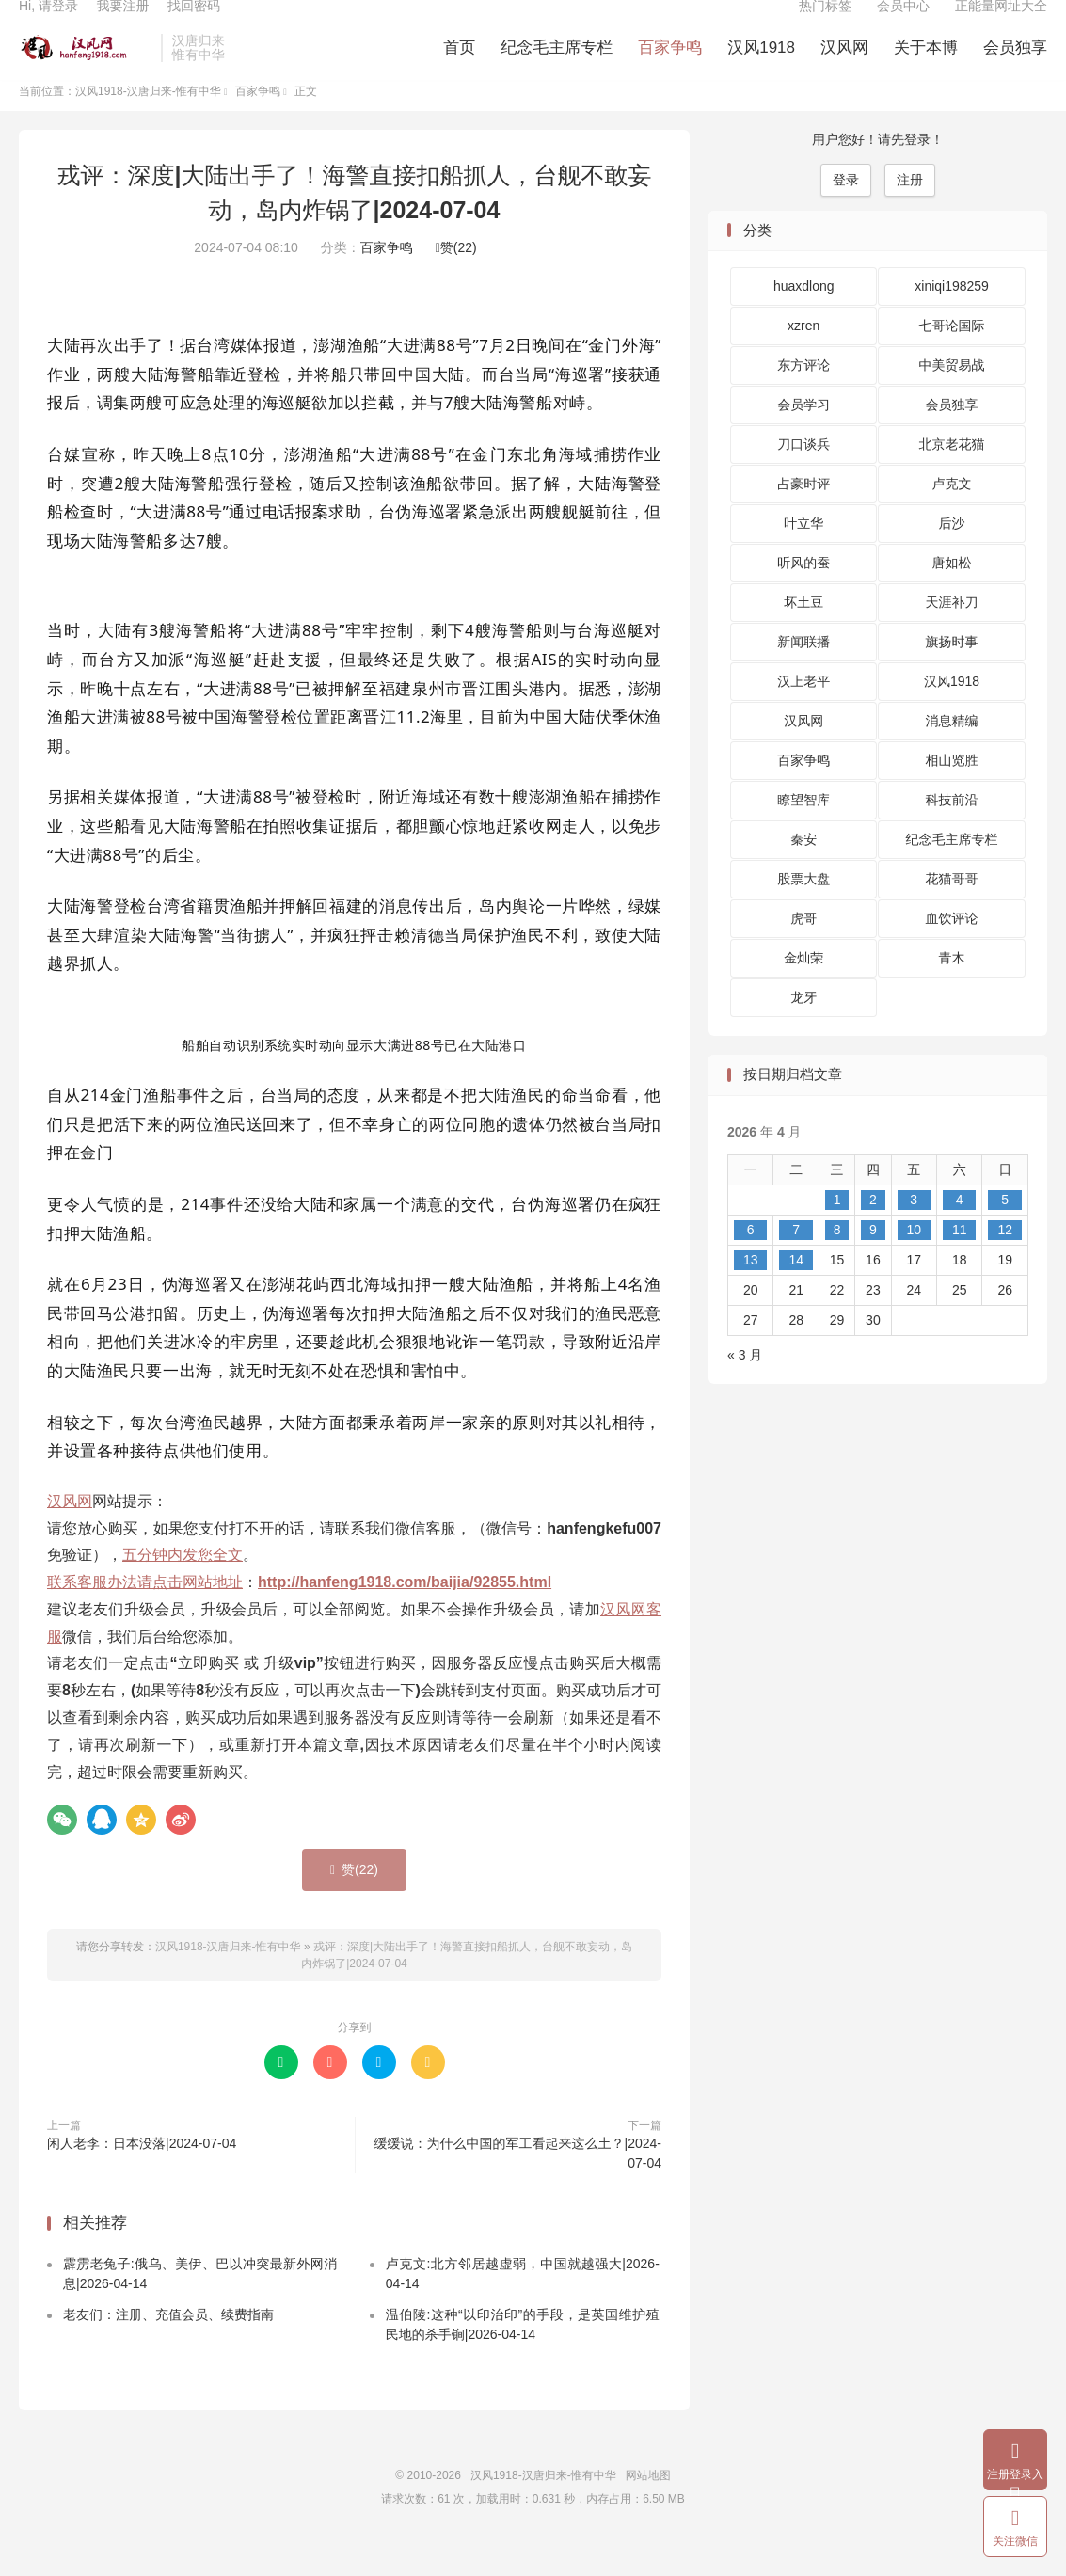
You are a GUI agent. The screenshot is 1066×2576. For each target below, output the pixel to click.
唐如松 (952, 593)
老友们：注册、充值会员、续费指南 (168, 2344)
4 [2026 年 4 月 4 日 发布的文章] (959, 1229)
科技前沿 (952, 830)
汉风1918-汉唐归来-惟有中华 (85, 67)
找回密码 (193, 24)
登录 (846, 209)
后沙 (952, 554)
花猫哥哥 (952, 909)
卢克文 (952, 514)
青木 (952, 988)
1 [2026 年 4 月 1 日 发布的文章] (837, 1229)
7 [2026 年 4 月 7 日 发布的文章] (796, 1259)
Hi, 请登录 (48, 24)
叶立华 (803, 554)
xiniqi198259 (952, 317)
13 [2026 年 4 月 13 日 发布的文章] (750, 1289)
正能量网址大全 (1001, 24)
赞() (456, 277)
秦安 (803, 870)
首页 (459, 66)
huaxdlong (804, 317)
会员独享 (1015, 66)
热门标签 (825, 24)
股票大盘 (803, 909)
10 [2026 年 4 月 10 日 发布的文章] (913, 1259)
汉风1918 (761, 66)
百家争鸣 (670, 66)
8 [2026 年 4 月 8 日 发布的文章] (837, 1259)
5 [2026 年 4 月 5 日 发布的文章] (1005, 1229)
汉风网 (844, 66)
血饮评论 (952, 949)
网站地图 (648, 2505)
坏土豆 (803, 633)
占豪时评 (803, 514)
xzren (803, 356)
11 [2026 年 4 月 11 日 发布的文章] (959, 1259)
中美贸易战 (952, 396)
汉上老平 (803, 712)
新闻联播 (803, 672)
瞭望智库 (803, 830)
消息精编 (952, 751)
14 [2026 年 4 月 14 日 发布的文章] (795, 1289)
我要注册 (122, 24)
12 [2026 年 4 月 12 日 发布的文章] (1004, 1259)
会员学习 (803, 435)
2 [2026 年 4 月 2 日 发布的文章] (873, 1229)
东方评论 (803, 396)
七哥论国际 (952, 356)
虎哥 (803, 949)
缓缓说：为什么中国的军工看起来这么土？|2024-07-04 (517, 2184)
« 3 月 (744, 1384)
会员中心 (903, 24)
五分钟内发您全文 (182, 1586)
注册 (910, 209)
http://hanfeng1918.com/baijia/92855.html (404, 1613)
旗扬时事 (952, 672)
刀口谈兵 (803, 475)
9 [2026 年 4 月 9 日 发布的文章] (873, 1259)
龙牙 (803, 1028)
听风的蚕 (803, 593)
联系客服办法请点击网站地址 (145, 1613)
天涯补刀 (952, 633)
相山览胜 (952, 791)
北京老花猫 (952, 475)
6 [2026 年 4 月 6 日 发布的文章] (751, 1259)
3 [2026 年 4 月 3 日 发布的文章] (913, 1229)
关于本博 (926, 66)
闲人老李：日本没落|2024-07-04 (141, 2174)
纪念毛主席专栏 (557, 66)
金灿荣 (803, 988)
